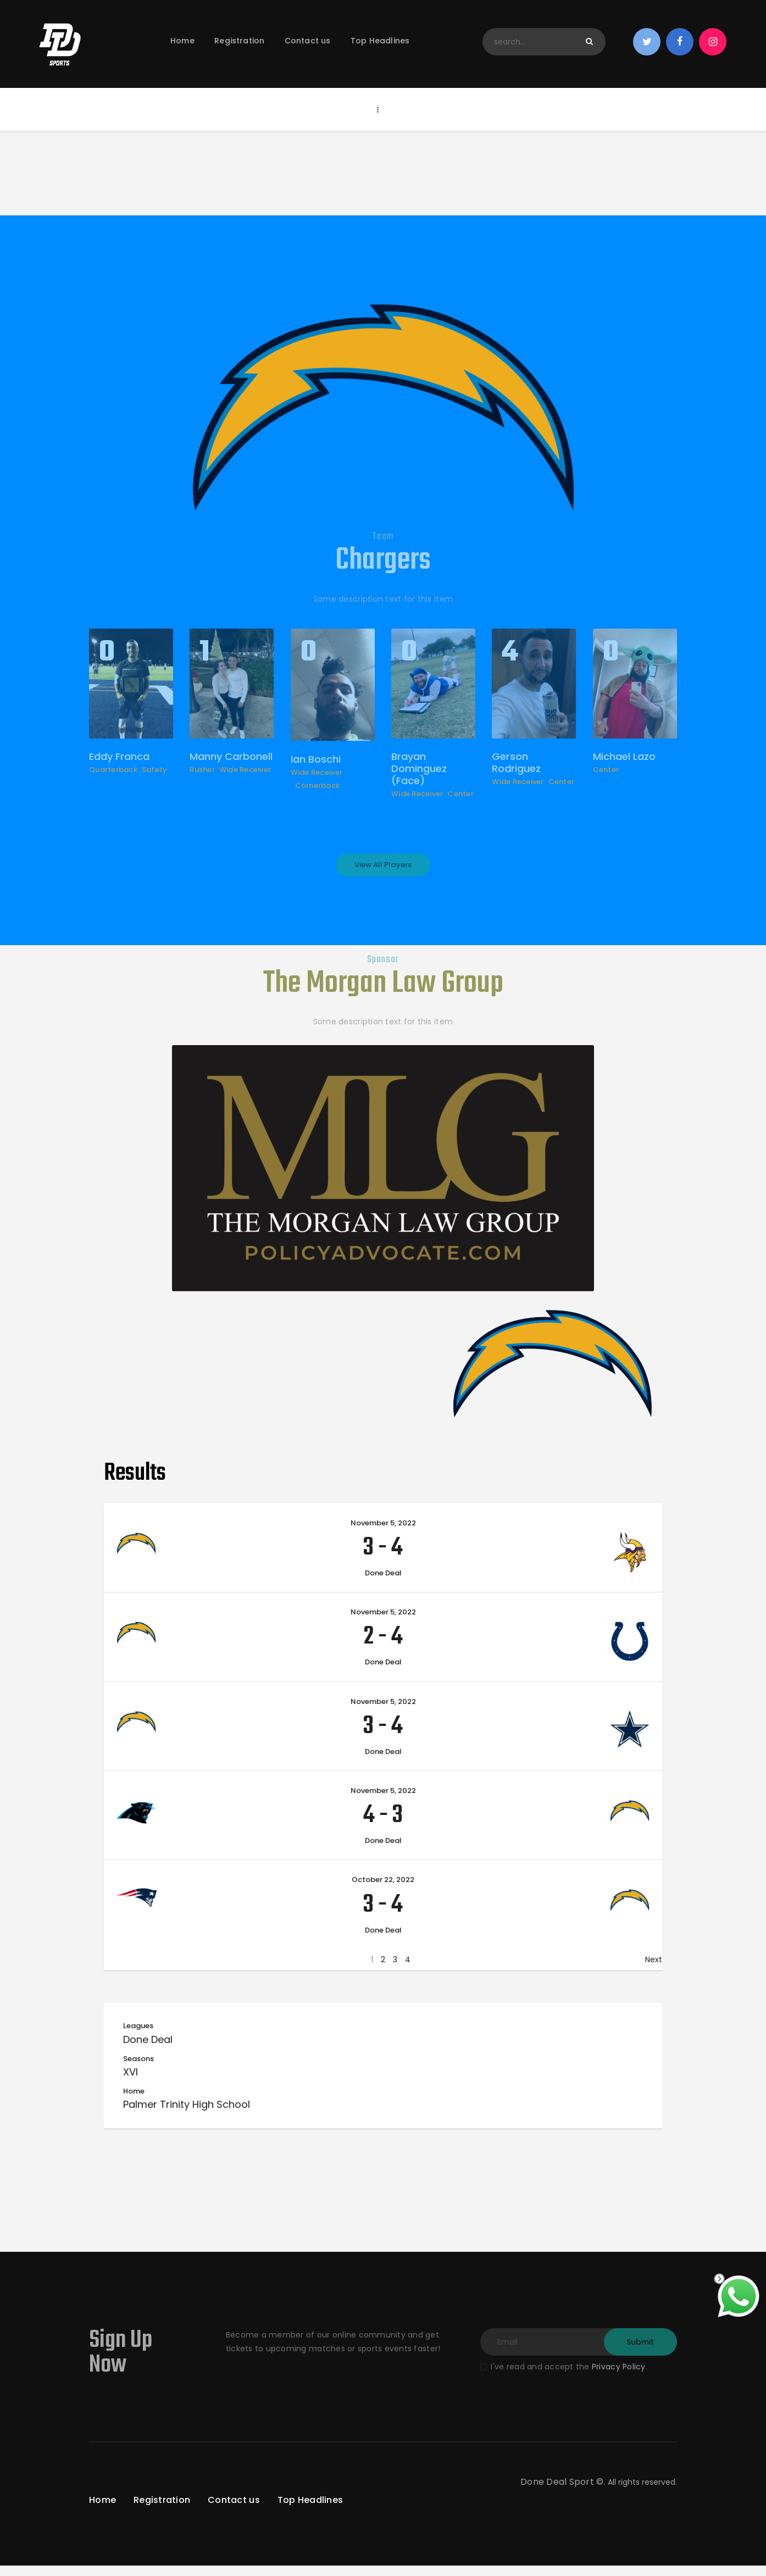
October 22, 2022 (383, 1890)
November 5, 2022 (383, 1534)
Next (653, 1970)
